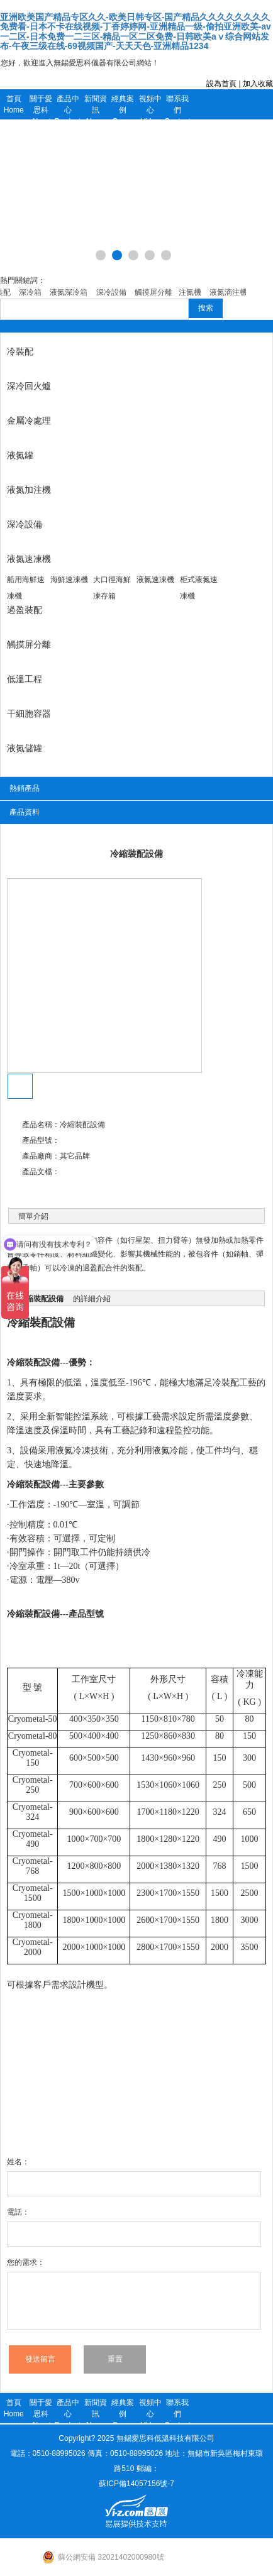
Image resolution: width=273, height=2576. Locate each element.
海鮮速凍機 (69, 579)
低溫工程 (24, 679)
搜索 (205, 308)
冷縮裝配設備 (33, 1362)
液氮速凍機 (29, 559)
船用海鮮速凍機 (26, 587)
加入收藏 (258, 83)
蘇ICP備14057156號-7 (136, 2483)
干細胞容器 (29, 713)
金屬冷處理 (29, 421)
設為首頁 (221, 83)
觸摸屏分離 (29, 644)
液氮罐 (20, 455)
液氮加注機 (29, 490)
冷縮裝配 (29, 1322)
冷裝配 (20, 351)
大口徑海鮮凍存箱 (112, 587)
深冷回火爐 (29, 386)
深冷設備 (24, 524)
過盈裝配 (24, 610)
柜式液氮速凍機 (199, 587)
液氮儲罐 (24, 748)
